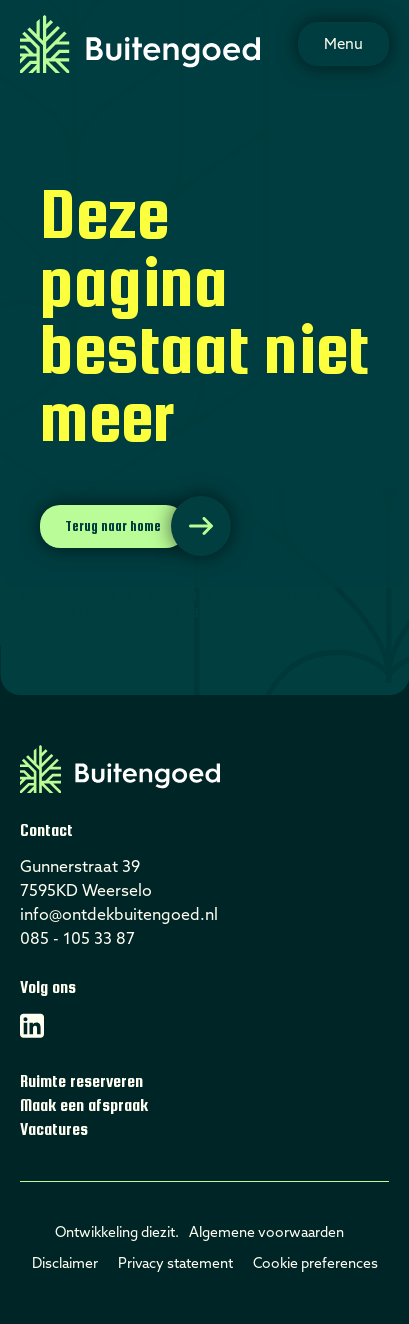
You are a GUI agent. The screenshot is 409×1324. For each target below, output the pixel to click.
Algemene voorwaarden (266, 1232)
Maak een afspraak (84, 1105)
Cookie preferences (315, 1263)
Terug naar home (113, 526)
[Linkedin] (32, 1026)
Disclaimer (65, 1263)
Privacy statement (175, 1263)
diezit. (160, 1232)
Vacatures (54, 1129)
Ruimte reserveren (81, 1081)
